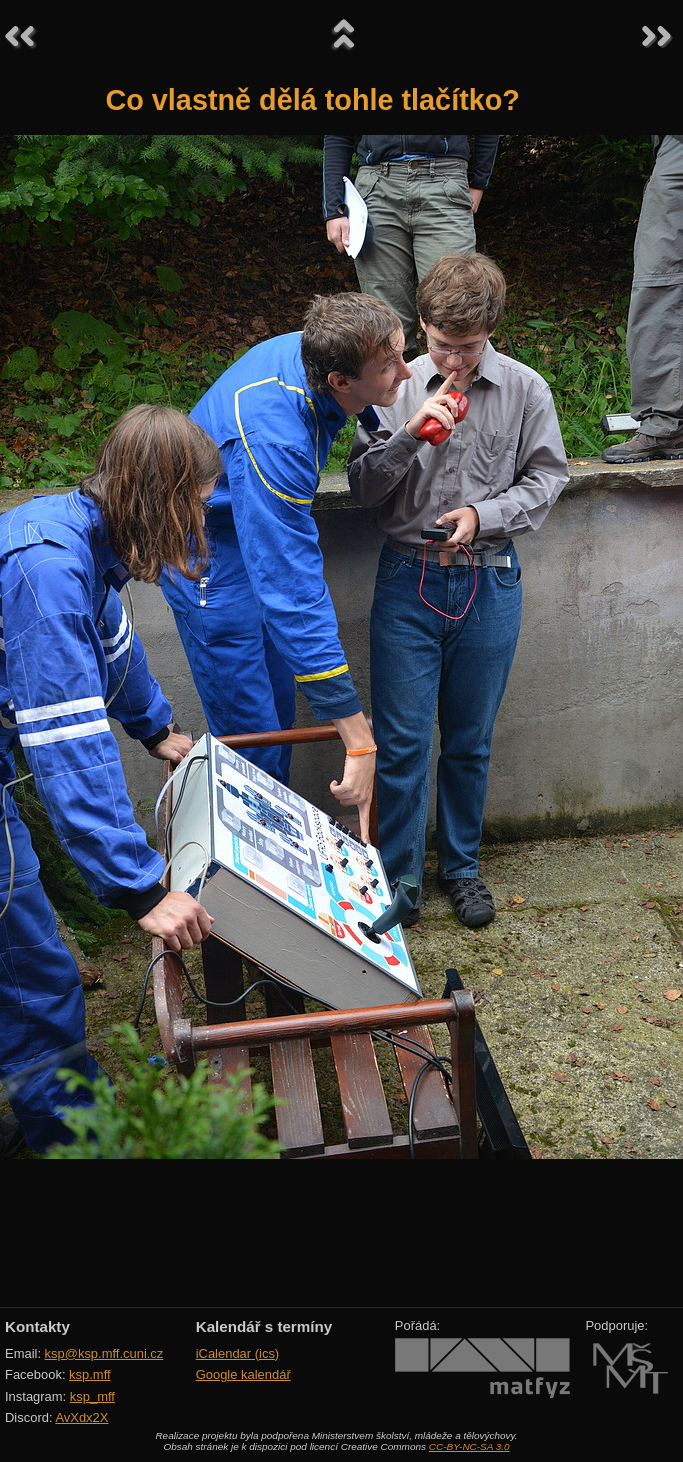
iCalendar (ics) (238, 1353)
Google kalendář (243, 1374)
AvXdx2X (81, 1417)
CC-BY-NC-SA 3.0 (469, 1446)
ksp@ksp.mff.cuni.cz (104, 1353)
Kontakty (37, 1326)
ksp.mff (90, 1374)
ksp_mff (92, 1396)
